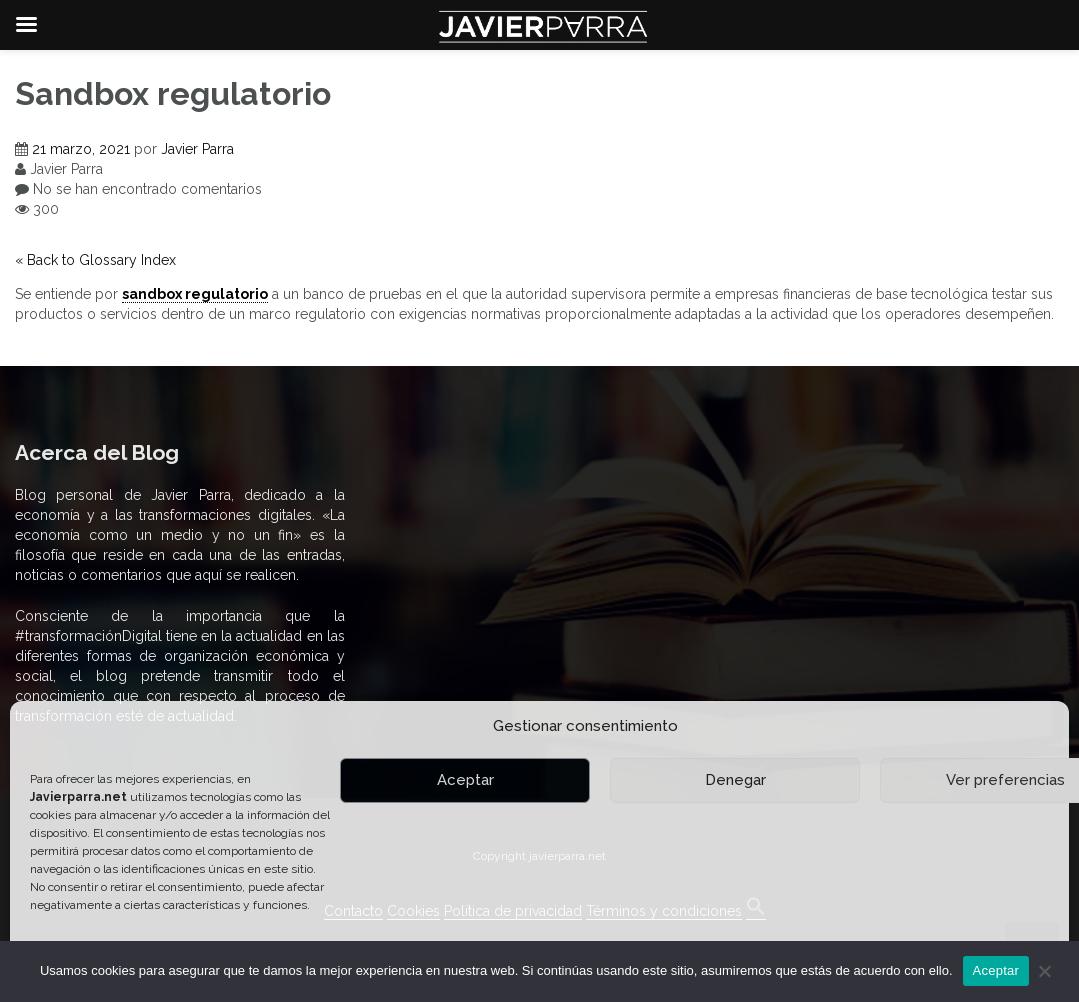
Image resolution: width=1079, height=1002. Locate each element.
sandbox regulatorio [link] (195, 294)
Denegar (735, 780)
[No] (1044, 971)
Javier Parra (197, 149)
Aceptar (465, 780)
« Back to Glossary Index (95, 260)
